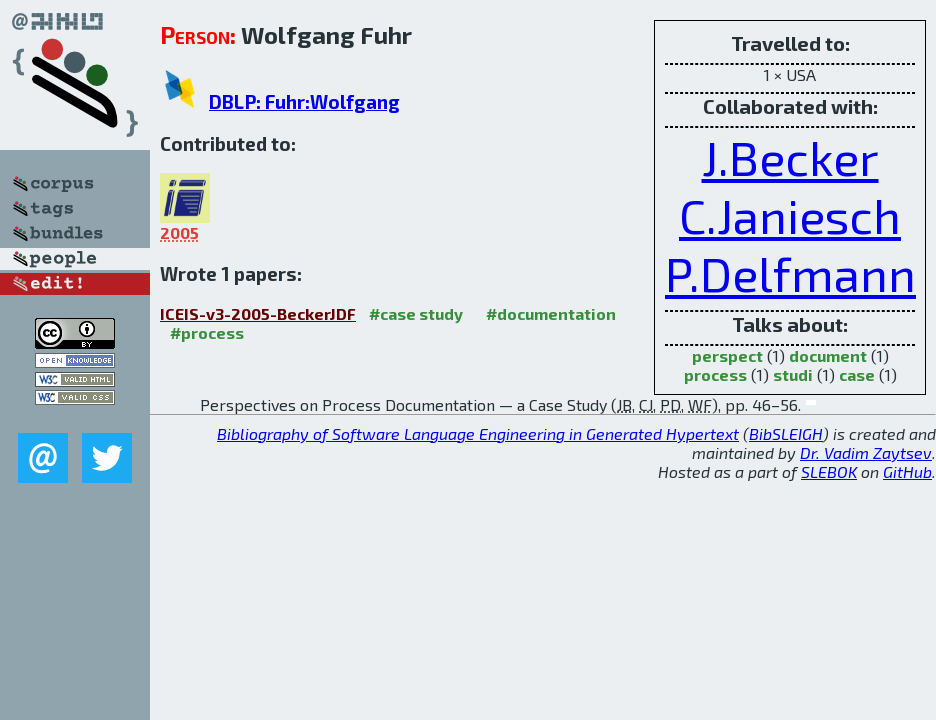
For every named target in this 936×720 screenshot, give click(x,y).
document (828, 355)
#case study (416, 313)
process (715, 374)
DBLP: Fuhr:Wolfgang (304, 101)
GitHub (907, 471)
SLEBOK (829, 471)
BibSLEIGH (786, 433)
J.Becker (790, 157)
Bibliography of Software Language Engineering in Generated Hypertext (478, 433)
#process (207, 332)
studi (793, 374)
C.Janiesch (790, 215)
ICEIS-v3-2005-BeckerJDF (258, 313)
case (857, 374)
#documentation (551, 313)
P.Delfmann (790, 273)
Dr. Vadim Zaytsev (866, 452)
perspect (727, 355)
